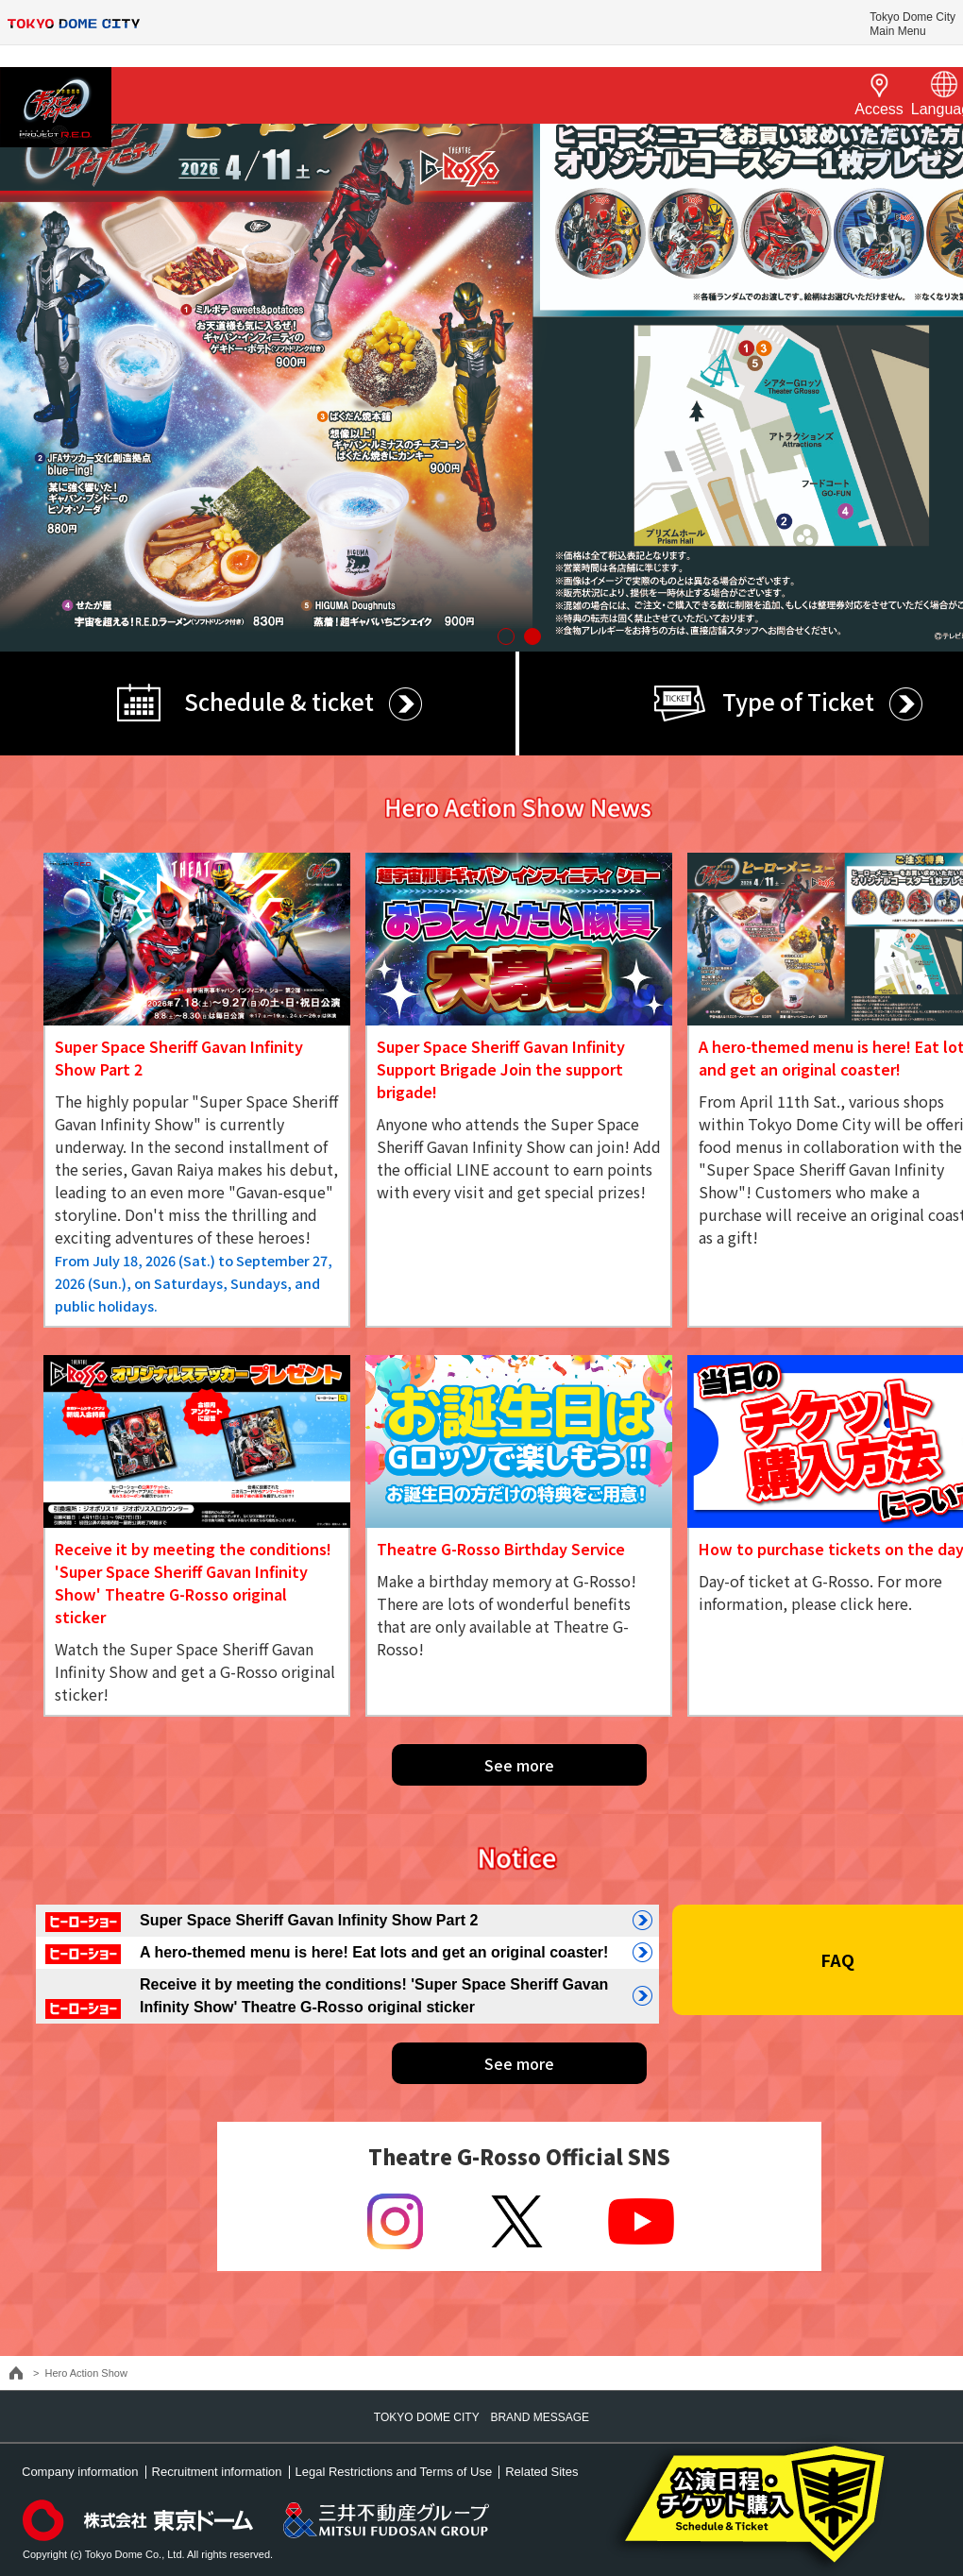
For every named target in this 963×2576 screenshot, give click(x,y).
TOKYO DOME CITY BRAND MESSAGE (481, 2417)
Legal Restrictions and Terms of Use (394, 2472)
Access (879, 93)
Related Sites (541, 2472)
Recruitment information (217, 2472)
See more (519, 1765)
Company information (80, 2472)
